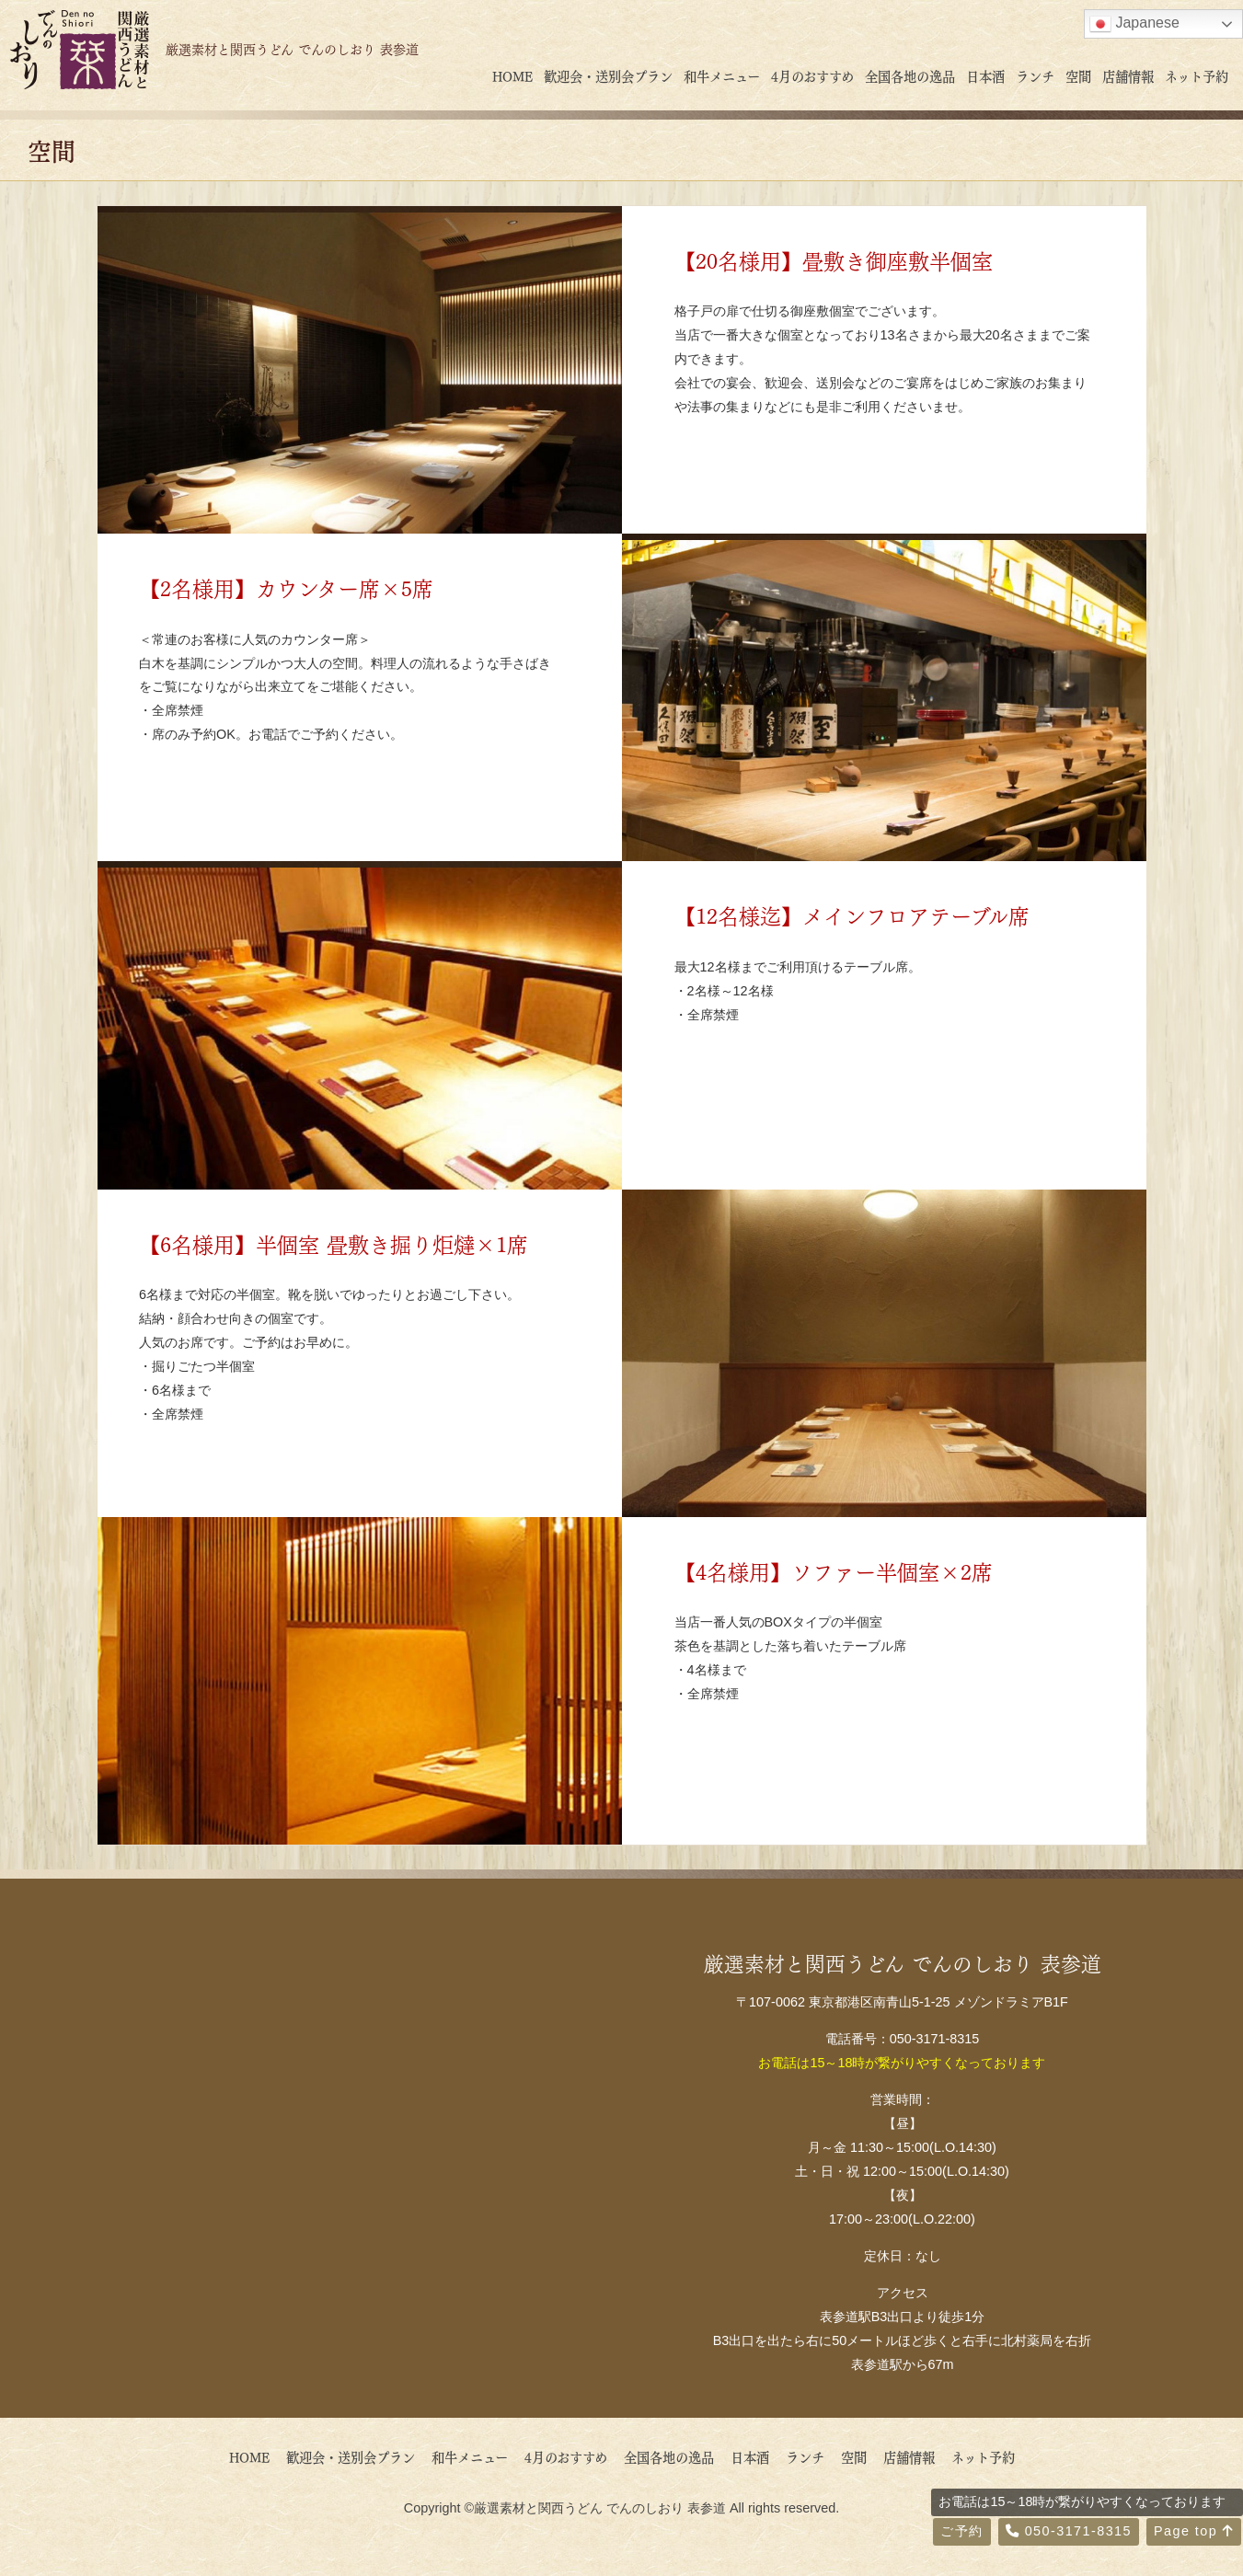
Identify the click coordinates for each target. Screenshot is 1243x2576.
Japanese (1134, 24)
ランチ (1035, 75)
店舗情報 (1128, 75)
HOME (512, 75)
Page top (1194, 2531)
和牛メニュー (722, 75)
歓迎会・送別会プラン (608, 75)
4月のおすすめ (812, 75)
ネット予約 (1196, 75)
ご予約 (961, 2531)
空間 (1078, 75)
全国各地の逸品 (910, 75)
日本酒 (985, 75)
